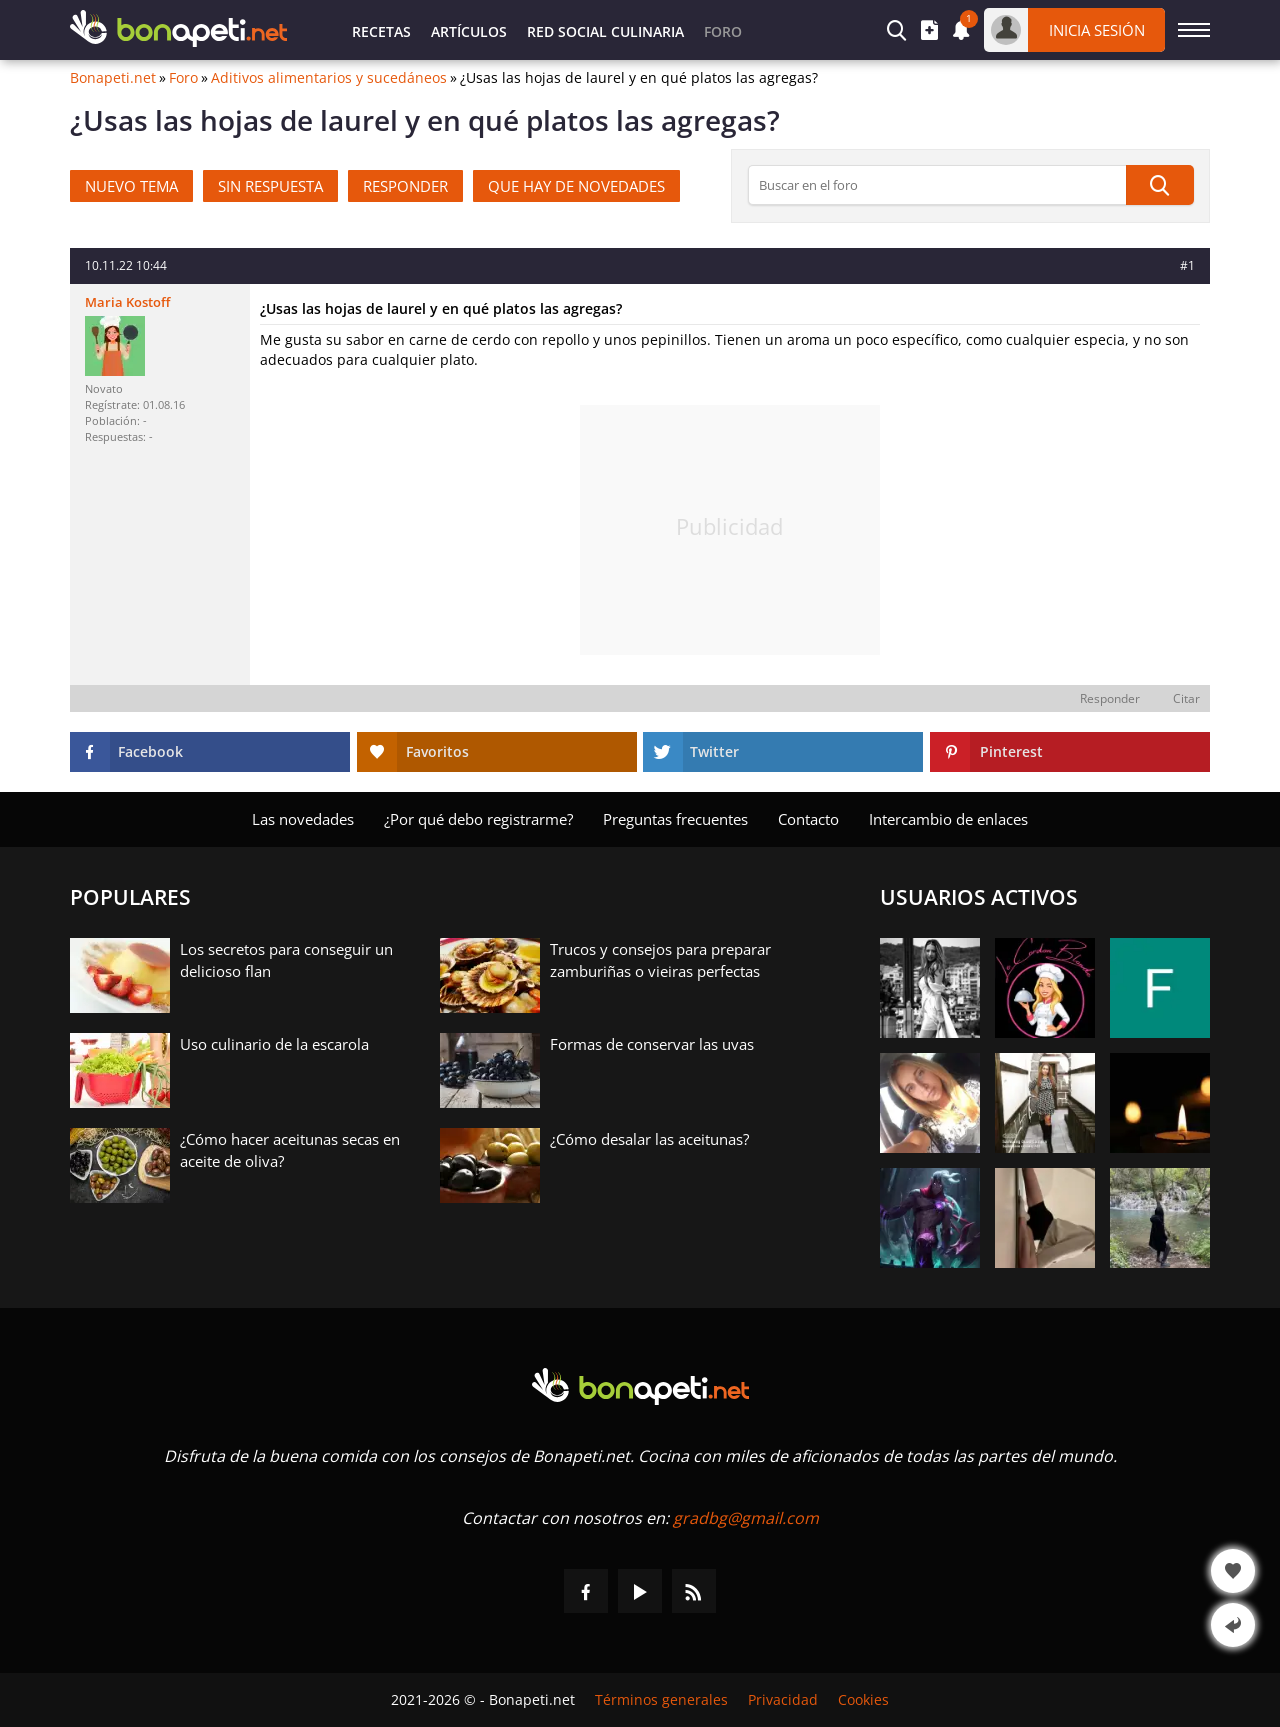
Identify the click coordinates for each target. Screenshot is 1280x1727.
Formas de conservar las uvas (652, 1044)
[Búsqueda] (1160, 185)
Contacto (808, 819)
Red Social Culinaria (605, 31)
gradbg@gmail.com (746, 1518)
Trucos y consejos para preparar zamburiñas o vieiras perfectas (660, 960)
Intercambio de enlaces (948, 819)
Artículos (469, 31)
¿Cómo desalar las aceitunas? (649, 1139)
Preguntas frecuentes (675, 819)
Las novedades (303, 819)
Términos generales (661, 1700)
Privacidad (783, 1700)
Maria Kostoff (127, 302)
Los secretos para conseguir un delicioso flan (286, 960)
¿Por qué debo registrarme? (478, 819)
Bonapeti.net (113, 78)
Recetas (381, 31)
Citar (1186, 699)
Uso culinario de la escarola (274, 1044)
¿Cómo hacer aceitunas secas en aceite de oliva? (290, 1150)
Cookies (863, 1700)
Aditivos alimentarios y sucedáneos (329, 78)
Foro (183, 78)
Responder (1110, 699)
